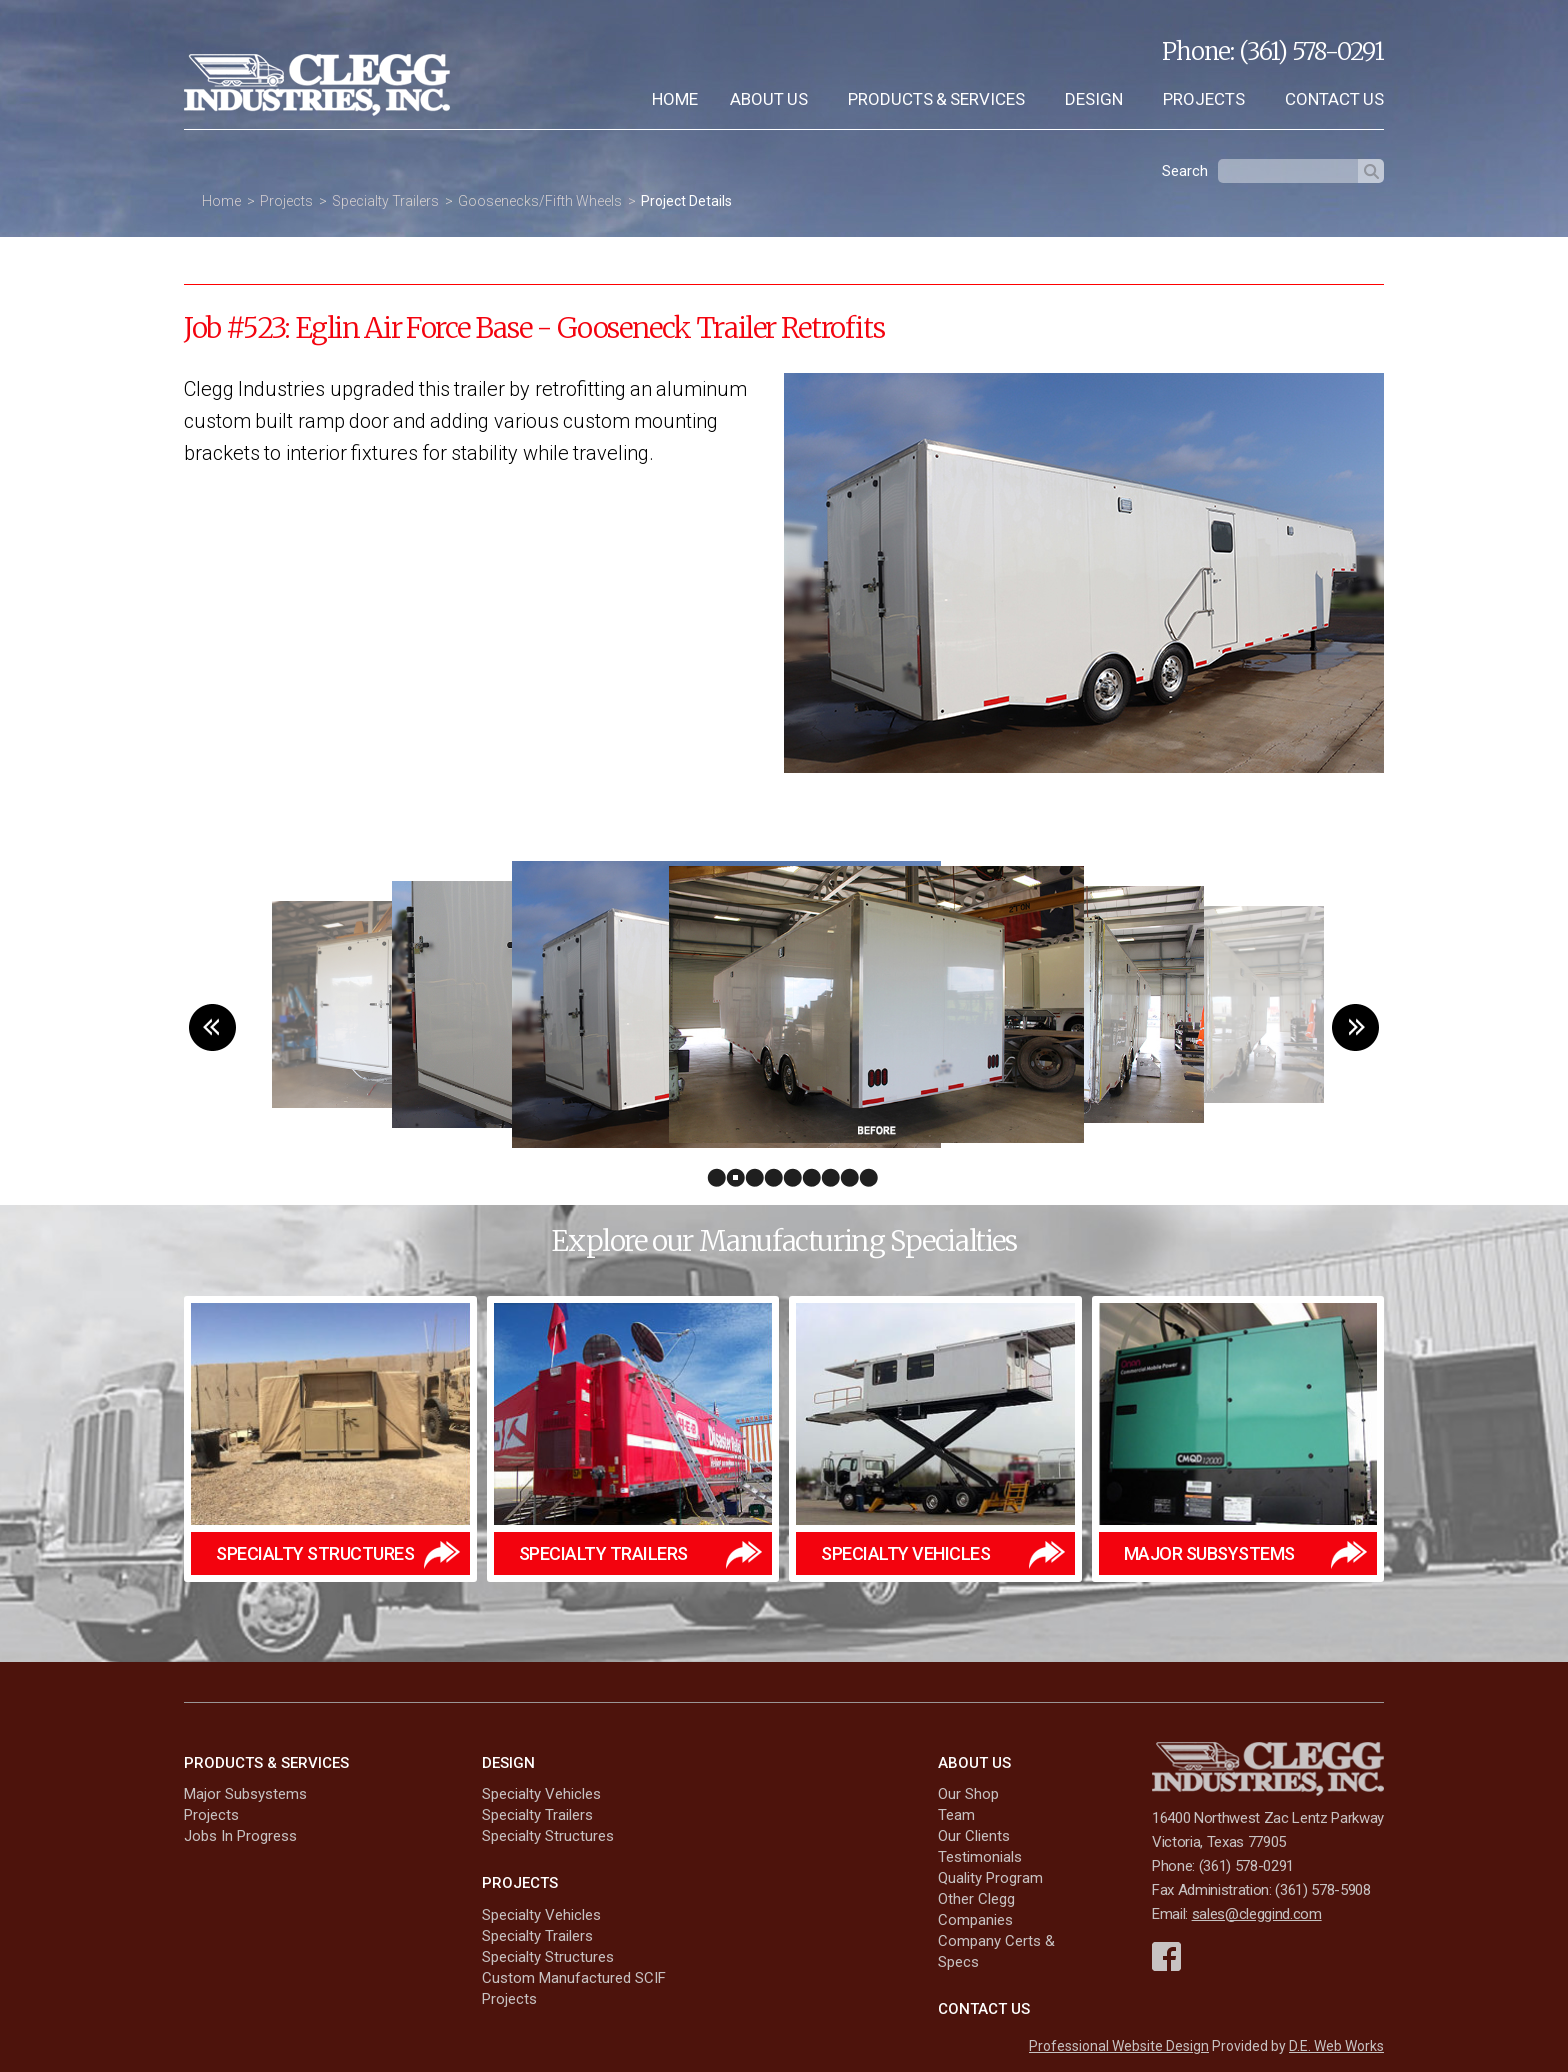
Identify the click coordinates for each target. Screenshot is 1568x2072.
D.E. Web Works (1336, 2046)
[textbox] (1288, 171)
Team (956, 1815)
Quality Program (990, 1878)
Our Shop (968, 1794)
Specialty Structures (548, 1836)
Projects (1204, 99)
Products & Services (936, 99)
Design (1094, 99)
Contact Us (1334, 99)
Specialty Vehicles (541, 1794)
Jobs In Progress (240, 1836)
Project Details (686, 201)
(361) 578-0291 (1311, 51)
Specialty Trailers (385, 201)
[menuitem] (675, 99)
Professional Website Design (1119, 2046)
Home (675, 99)
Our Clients (974, 1836)
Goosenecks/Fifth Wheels (540, 201)
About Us (769, 99)
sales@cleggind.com (1257, 1914)
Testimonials (980, 1857)
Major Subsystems (245, 1794)
